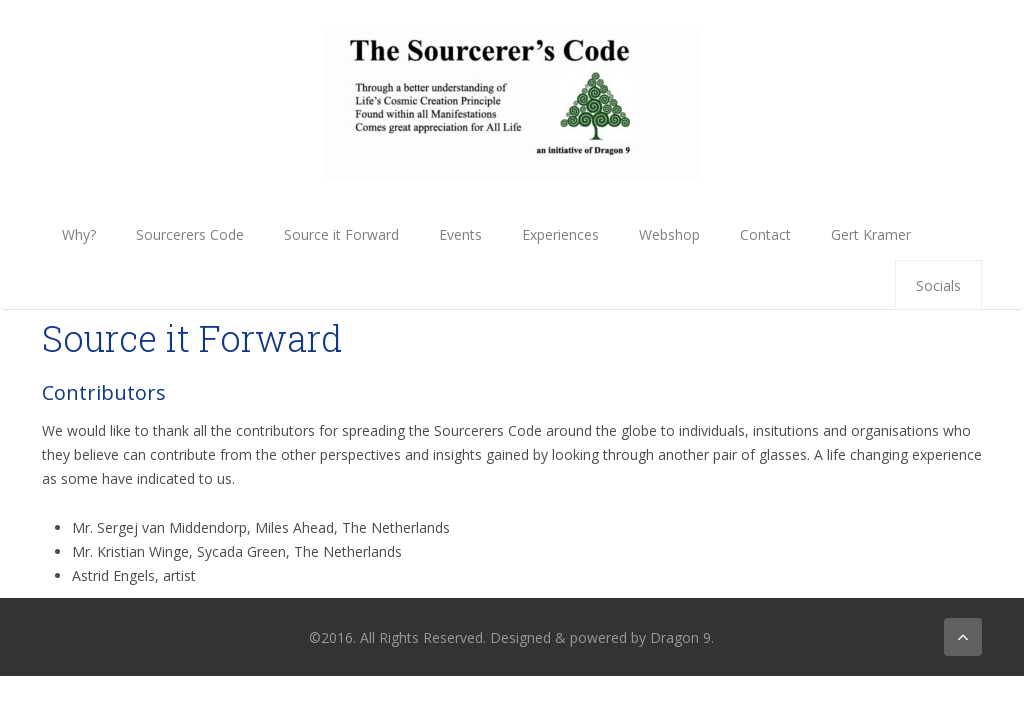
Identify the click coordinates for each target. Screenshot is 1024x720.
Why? (79, 234)
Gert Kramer (871, 234)
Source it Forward (341, 234)
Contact (765, 234)
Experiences (560, 234)
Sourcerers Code (190, 234)
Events (460, 234)
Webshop (669, 234)
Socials (938, 285)
